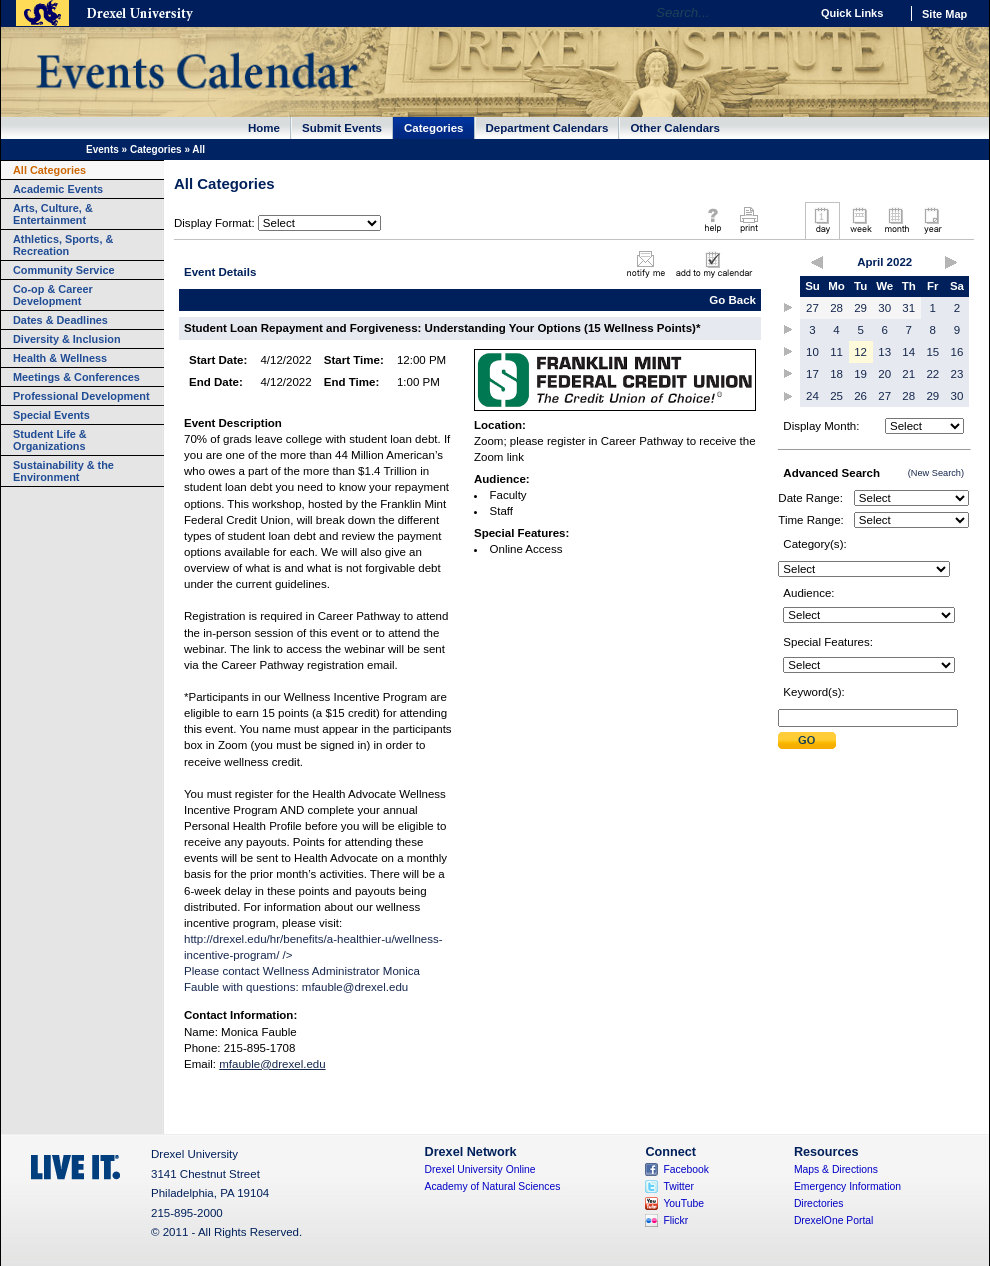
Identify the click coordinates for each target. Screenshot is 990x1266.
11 (836, 352)
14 (908, 352)
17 (812, 374)
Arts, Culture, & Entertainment (53, 214)
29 (860, 308)
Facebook (686, 1169)
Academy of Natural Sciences (493, 1186)
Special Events (51, 415)
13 (884, 352)
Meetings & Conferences (76, 377)
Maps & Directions (836, 1169)
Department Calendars (547, 128)
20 (884, 374)
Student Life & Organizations (50, 440)
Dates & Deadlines (60, 320)
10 (812, 352)
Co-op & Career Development (53, 295)
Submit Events (342, 128)
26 (860, 396)
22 (932, 374)
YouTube (683, 1203)
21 (908, 374)
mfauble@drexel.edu (355, 987)
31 (908, 308)
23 (957, 374)
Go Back (732, 300)
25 (836, 396)
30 (884, 308)
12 (860, 352)
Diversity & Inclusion (67, 339)
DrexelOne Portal (833, 1220)
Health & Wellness (60, 358)
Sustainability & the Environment (63, 471)
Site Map (944, 14)
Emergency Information (847, 1186)
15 (932, 352)
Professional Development (81, 396)
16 (957, 352)
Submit (807, 740)
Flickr (675, 1220)
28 (836, 308)
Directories (819, 1203)
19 (860, 374)
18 (836, 374)
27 (812, 308)
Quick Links (852, 13)
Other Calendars (675, 128)
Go (789, 13)
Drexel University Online (480, 1169)
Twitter (678, 1186)
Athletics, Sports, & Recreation (63, 245)
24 (812, 396)
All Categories (49, 170)
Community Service (64, 270)
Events (102, 149)
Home (264, 128)
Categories (434, 128)
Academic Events (58, 189)
